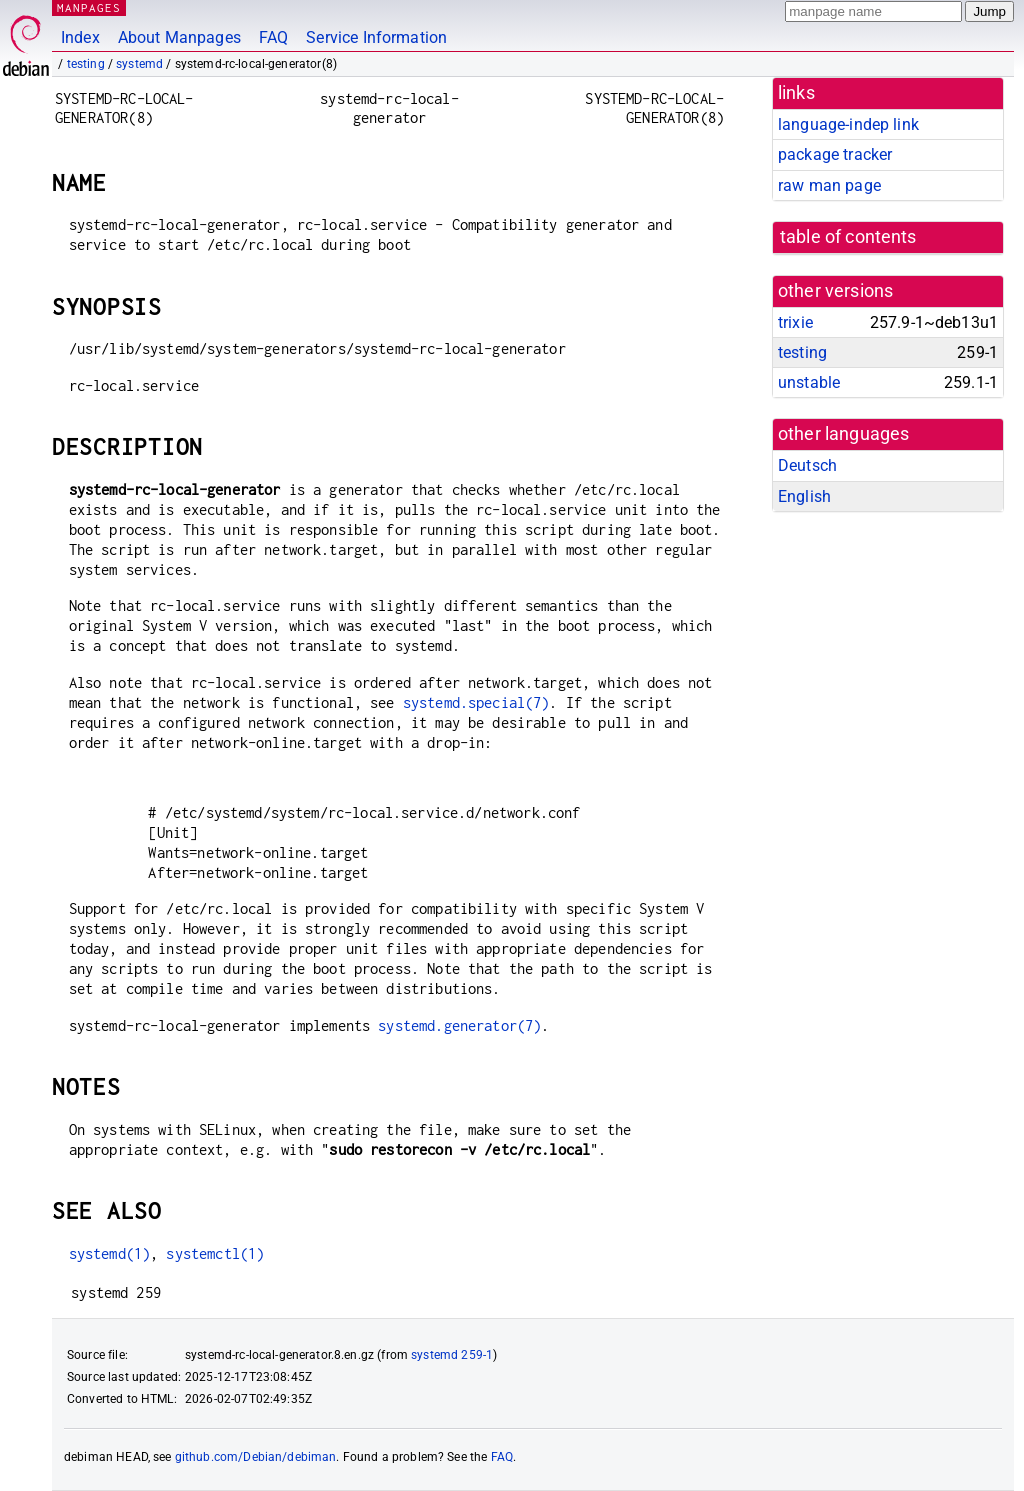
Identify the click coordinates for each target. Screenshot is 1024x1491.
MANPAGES (89, 7)
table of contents (848, 237)
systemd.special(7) (476, 702)
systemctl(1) (215, 1253)
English (804, 496)
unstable (809, 382)
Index (80, 37)
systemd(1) (110, 1253)
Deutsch (807, 465)
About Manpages (179, 37)
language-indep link (848, 124)
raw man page (829, 185)
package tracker (835, 154)
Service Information (376, 37)
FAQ (273, 37)
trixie (795, 322)
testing (86, 64)
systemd (139, 64)
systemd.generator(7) (459, 1025)
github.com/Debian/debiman (256, 1457)
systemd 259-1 (452, 1355)
